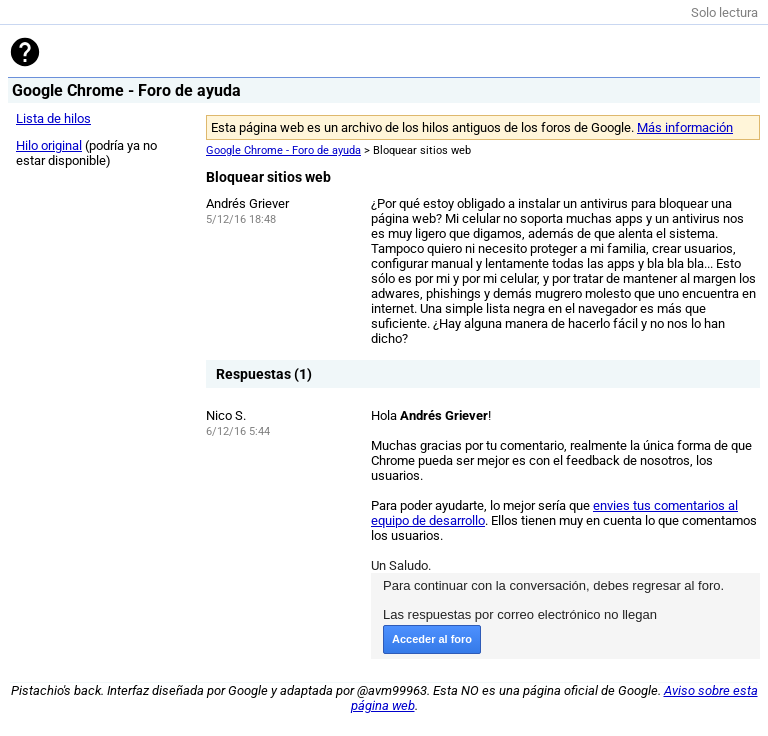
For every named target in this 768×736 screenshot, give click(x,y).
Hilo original (49, 145)
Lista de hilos (53, 118)
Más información (685, 127)
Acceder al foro (432, 639)
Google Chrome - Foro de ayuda (283, 150)
